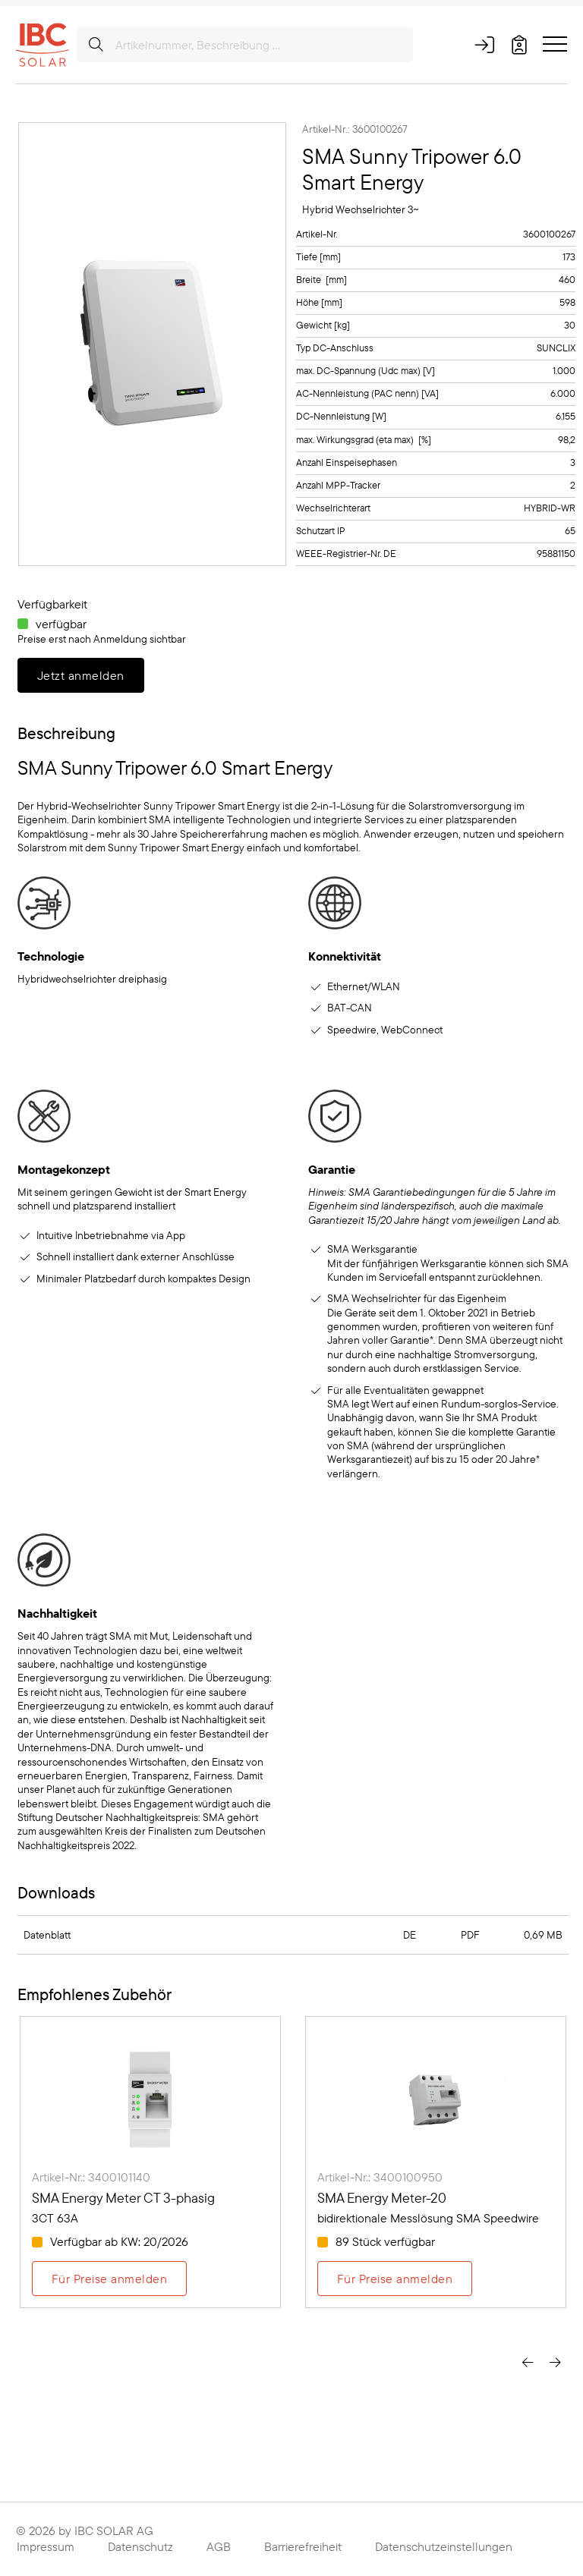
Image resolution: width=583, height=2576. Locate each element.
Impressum (45, 2546)
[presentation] (527, 2360)
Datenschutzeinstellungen (443, 2546)
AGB (218, 2546)
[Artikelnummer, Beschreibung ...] (245, 44)
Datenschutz (140, 2546)
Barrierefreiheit (303, 2546)
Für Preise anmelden (109, 2278)
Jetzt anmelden (80, 675)
